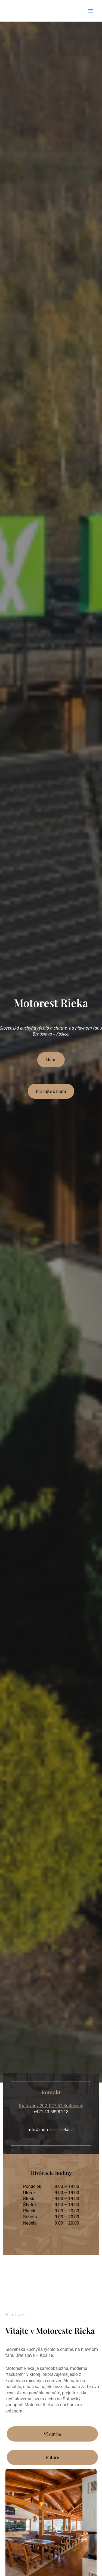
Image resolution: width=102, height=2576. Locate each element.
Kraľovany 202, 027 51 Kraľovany (51, 2105)
